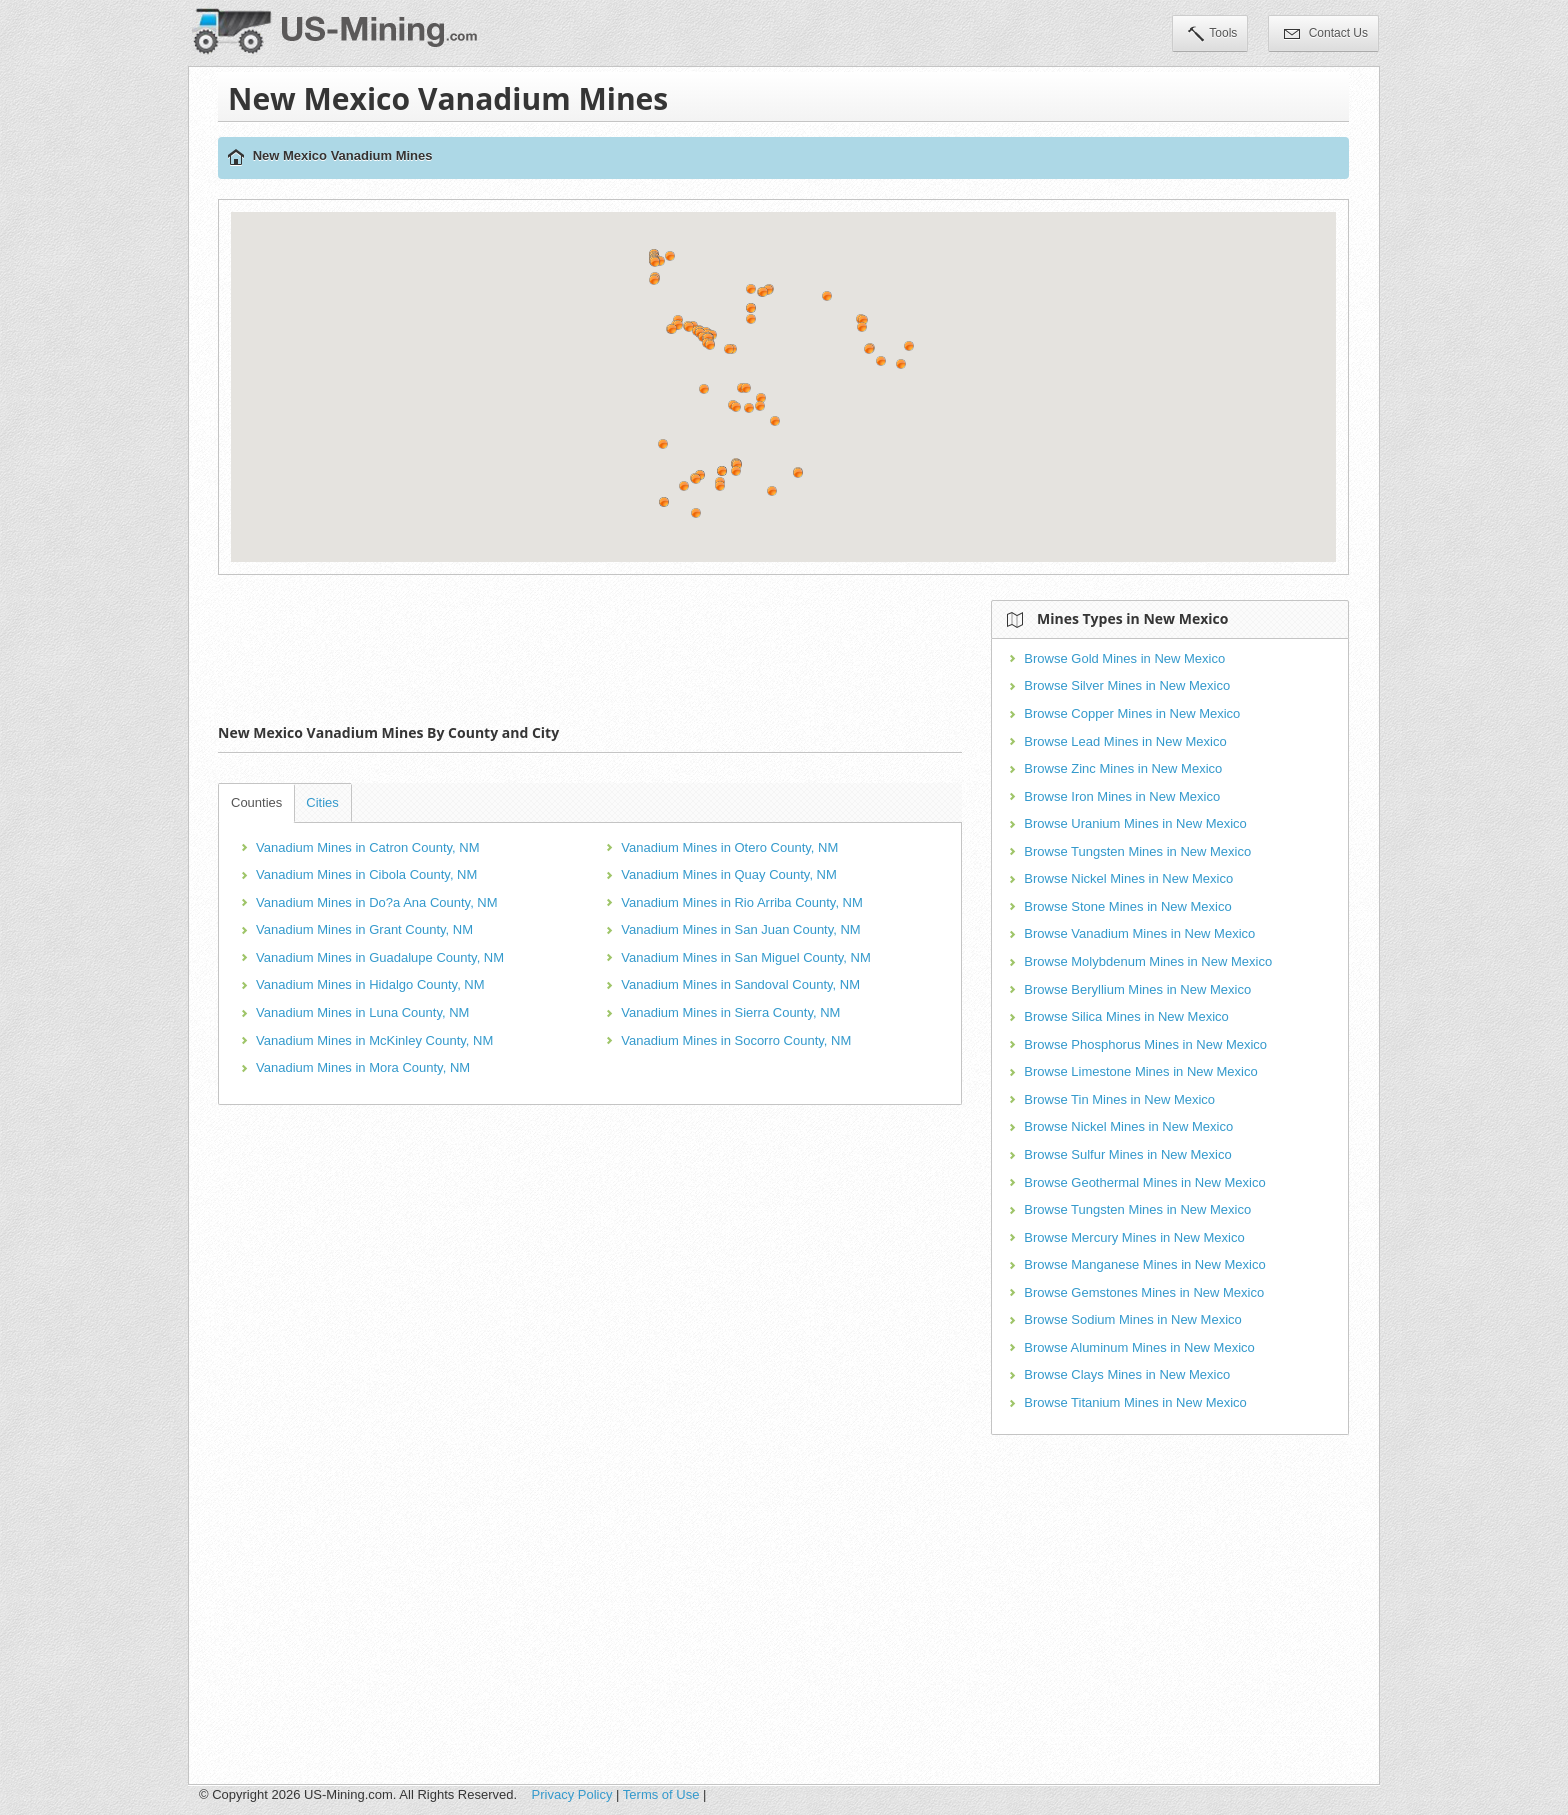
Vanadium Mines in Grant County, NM (364, 929)
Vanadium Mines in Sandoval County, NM (740, 984)
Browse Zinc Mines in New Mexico (1123, 768)
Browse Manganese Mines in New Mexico (1144, 1264)
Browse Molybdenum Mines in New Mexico (1148, 961)
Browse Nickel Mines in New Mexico (1128, 878)
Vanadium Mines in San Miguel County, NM (746, 957)
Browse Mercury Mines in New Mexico (1134, 1237)
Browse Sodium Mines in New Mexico (1132, 1319)
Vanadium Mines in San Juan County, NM (740, 929)
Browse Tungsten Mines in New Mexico (1137, 851)
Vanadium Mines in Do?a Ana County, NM (377, 902)
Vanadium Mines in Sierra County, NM (730, 1012)
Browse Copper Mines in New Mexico (1132, 713)
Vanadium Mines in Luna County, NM (362, 1012)
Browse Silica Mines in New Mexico (1126, 1016)
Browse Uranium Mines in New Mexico (1135, 823)
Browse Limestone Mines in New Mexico (1140, 1071)
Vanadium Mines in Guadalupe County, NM (380, 957)
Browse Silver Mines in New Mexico (1127, 685)
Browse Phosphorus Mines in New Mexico (1145, 1044)
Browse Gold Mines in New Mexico (1124, 658)
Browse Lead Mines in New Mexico (1125, 741)
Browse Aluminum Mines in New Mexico (1139, 1347)
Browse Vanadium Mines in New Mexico (1139, 933)
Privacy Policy (572, 1794)
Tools (1212, 35)
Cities (322, 802)
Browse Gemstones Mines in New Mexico (1144, 1292)
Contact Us (1326, 35)
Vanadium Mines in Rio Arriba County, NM (742, 902)
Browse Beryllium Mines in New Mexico (1137, 989)
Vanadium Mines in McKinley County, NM (374, 1040)
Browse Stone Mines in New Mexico (1127, 906)
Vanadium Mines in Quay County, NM (729, 874)
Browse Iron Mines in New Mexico (1122, 796)
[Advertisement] (590, 645)
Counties (256, 802)
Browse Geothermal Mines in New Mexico (1144, 1182)
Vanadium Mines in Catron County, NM (368, 847)
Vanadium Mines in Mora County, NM (363, 1067)
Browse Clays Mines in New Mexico (1127, 1374)
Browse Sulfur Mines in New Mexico (1127, 1154)
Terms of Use (661, 1794)
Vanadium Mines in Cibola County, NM (366, 874)
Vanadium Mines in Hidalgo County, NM (370, 984)
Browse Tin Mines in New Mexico (1119, 1099)
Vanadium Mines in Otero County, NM (729, 847)
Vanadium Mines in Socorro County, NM (736, 1040)
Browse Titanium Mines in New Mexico (1135, 1402)
